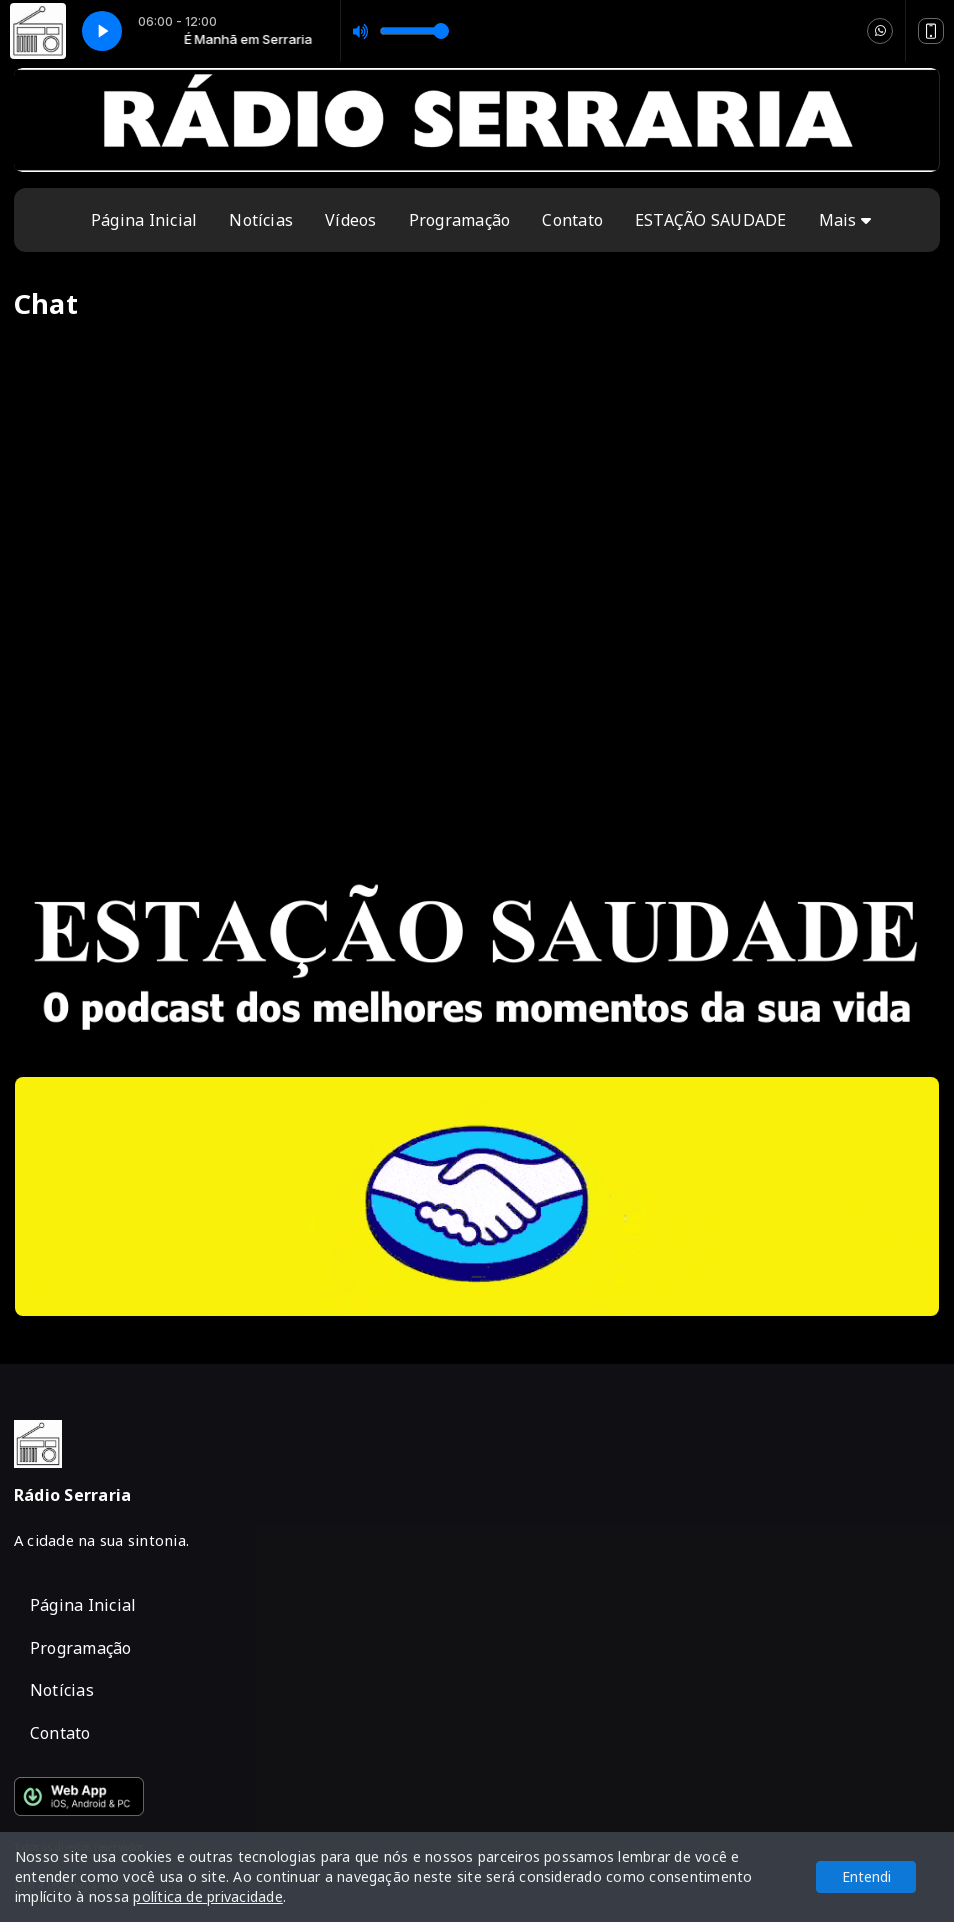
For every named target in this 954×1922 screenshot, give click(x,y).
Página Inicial (144, 220)
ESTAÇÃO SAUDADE (711, 220)
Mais (845, 220)
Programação (460, 220)
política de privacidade (208, 1896)
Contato (572, 220)
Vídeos (350, 220)
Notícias (261, 220)
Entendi (866, 1876)
